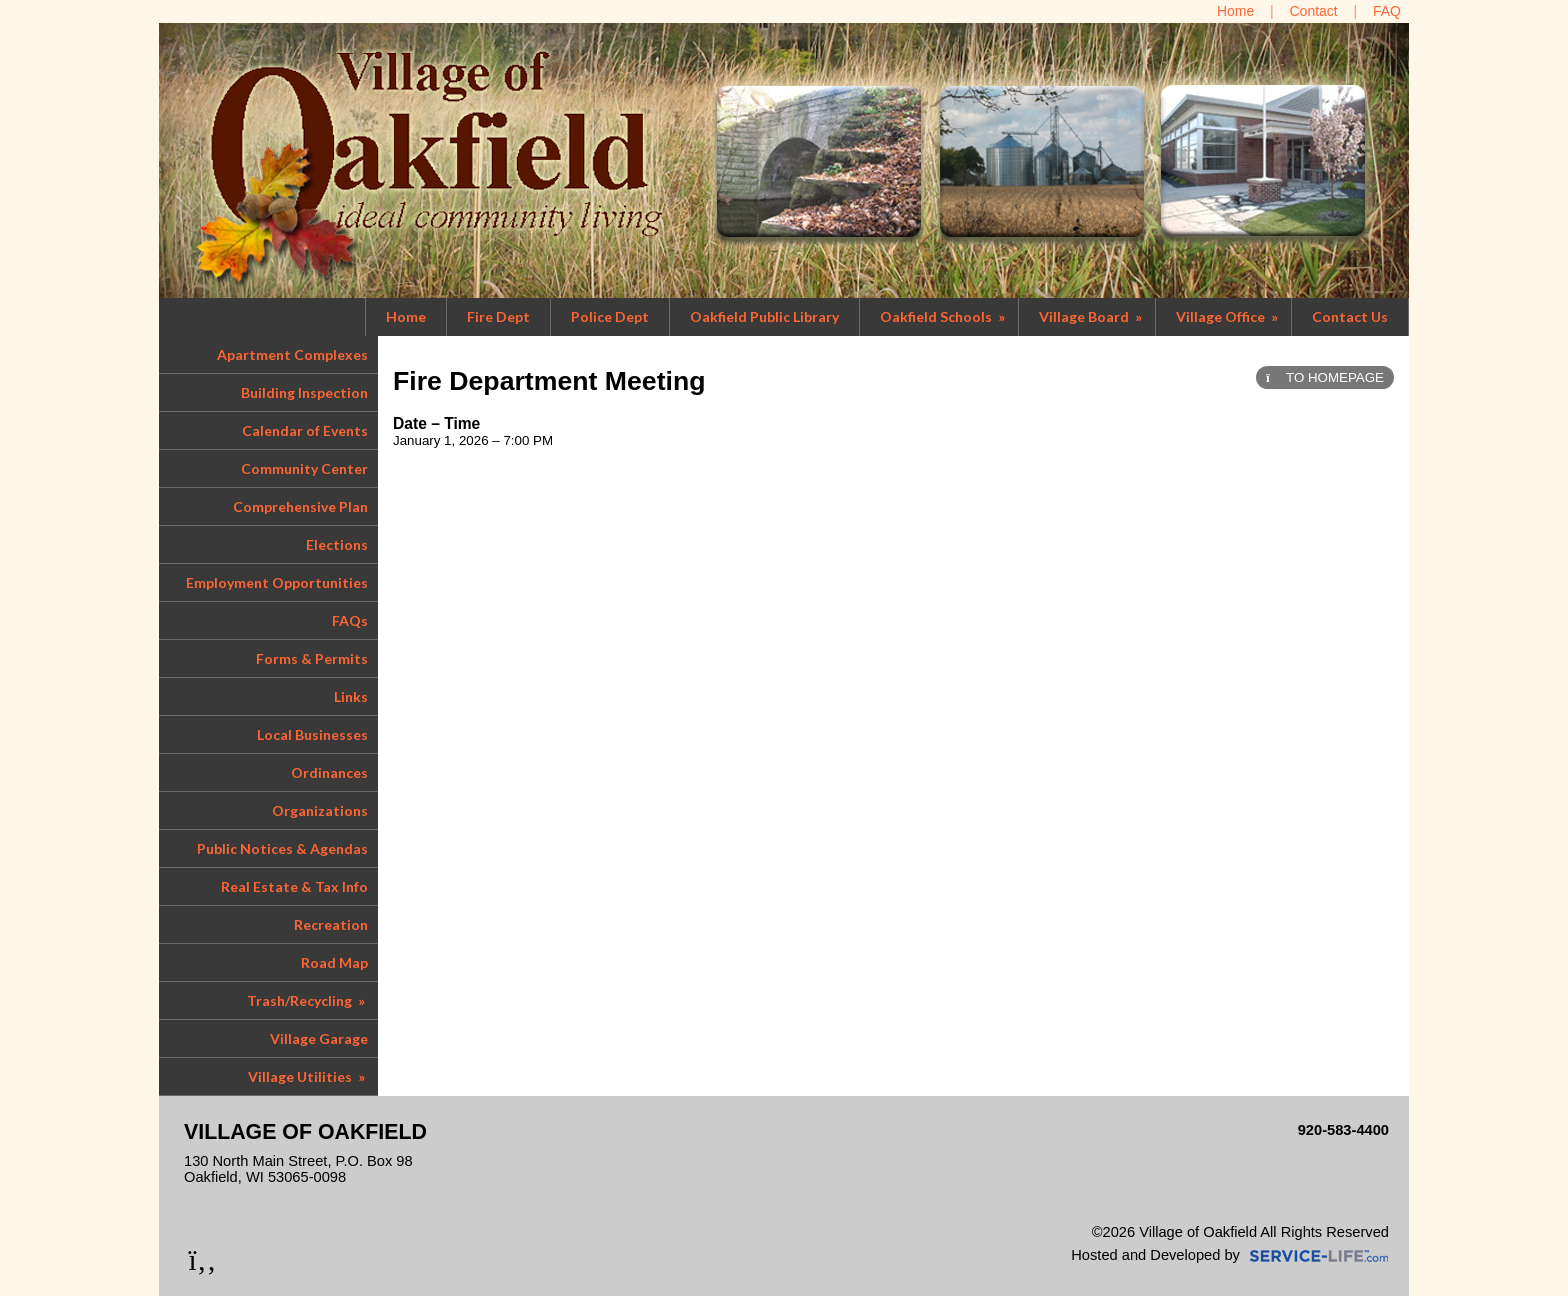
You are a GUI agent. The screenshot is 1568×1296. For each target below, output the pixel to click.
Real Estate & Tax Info (294, 886)
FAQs (350, 620)
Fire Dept (498, 316)
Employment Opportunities (277, 582)
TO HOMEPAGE (1325, 377)
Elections (337, 544)
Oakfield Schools (944, 316)
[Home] (1235, 11)
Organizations (320, 810)
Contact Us (1350, 316)
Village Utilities (308, 1076)
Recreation (331, 924)
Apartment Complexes (292, 354)
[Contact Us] (1314, 11)
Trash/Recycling (307, 1000)
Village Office (1228, 316)
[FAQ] (1387, 11)
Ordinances (329, 772)
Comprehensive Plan (300, 506)
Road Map (334, 962)
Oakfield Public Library (764, 316)
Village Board (1092, 316)
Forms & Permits (312, 658)
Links (351, 696)
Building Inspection (304, 392)
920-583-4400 (1343, 1130)
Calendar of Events (305, 430)
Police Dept (610, 316)
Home (406, 316)
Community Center (304, 468)
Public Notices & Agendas (282, 848)
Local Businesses (312, 734)
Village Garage (319, 1038)
